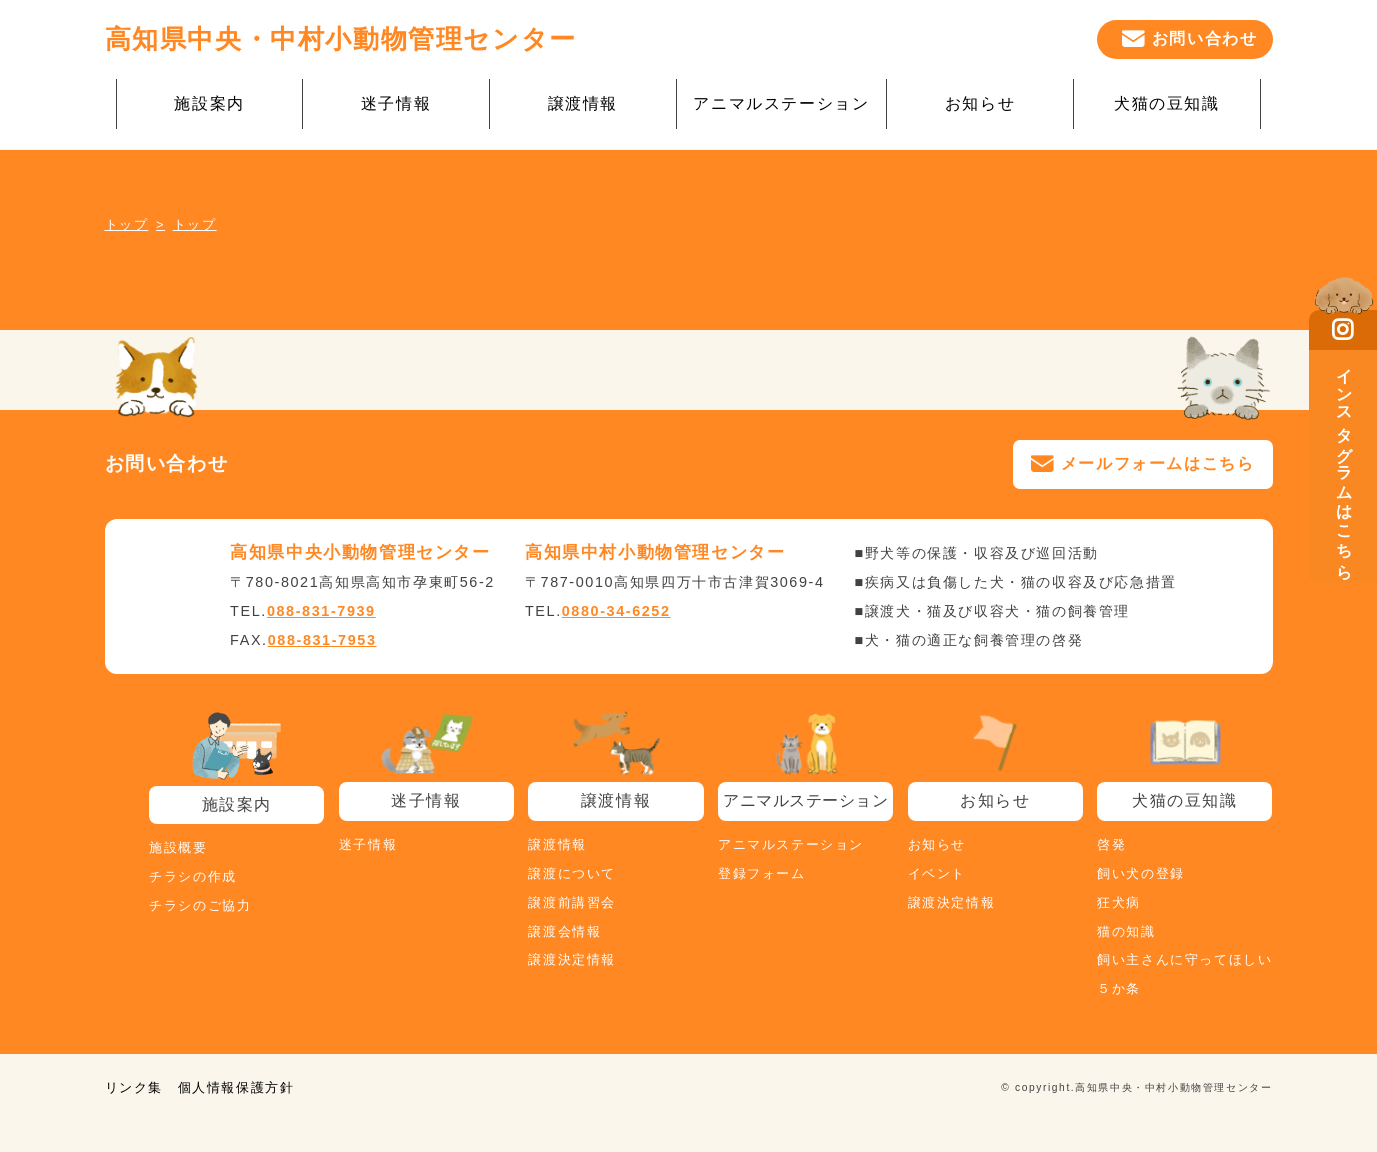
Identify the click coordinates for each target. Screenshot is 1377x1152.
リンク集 (134, 1087)
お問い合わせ (1205, 38)
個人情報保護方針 (236, 1087)
